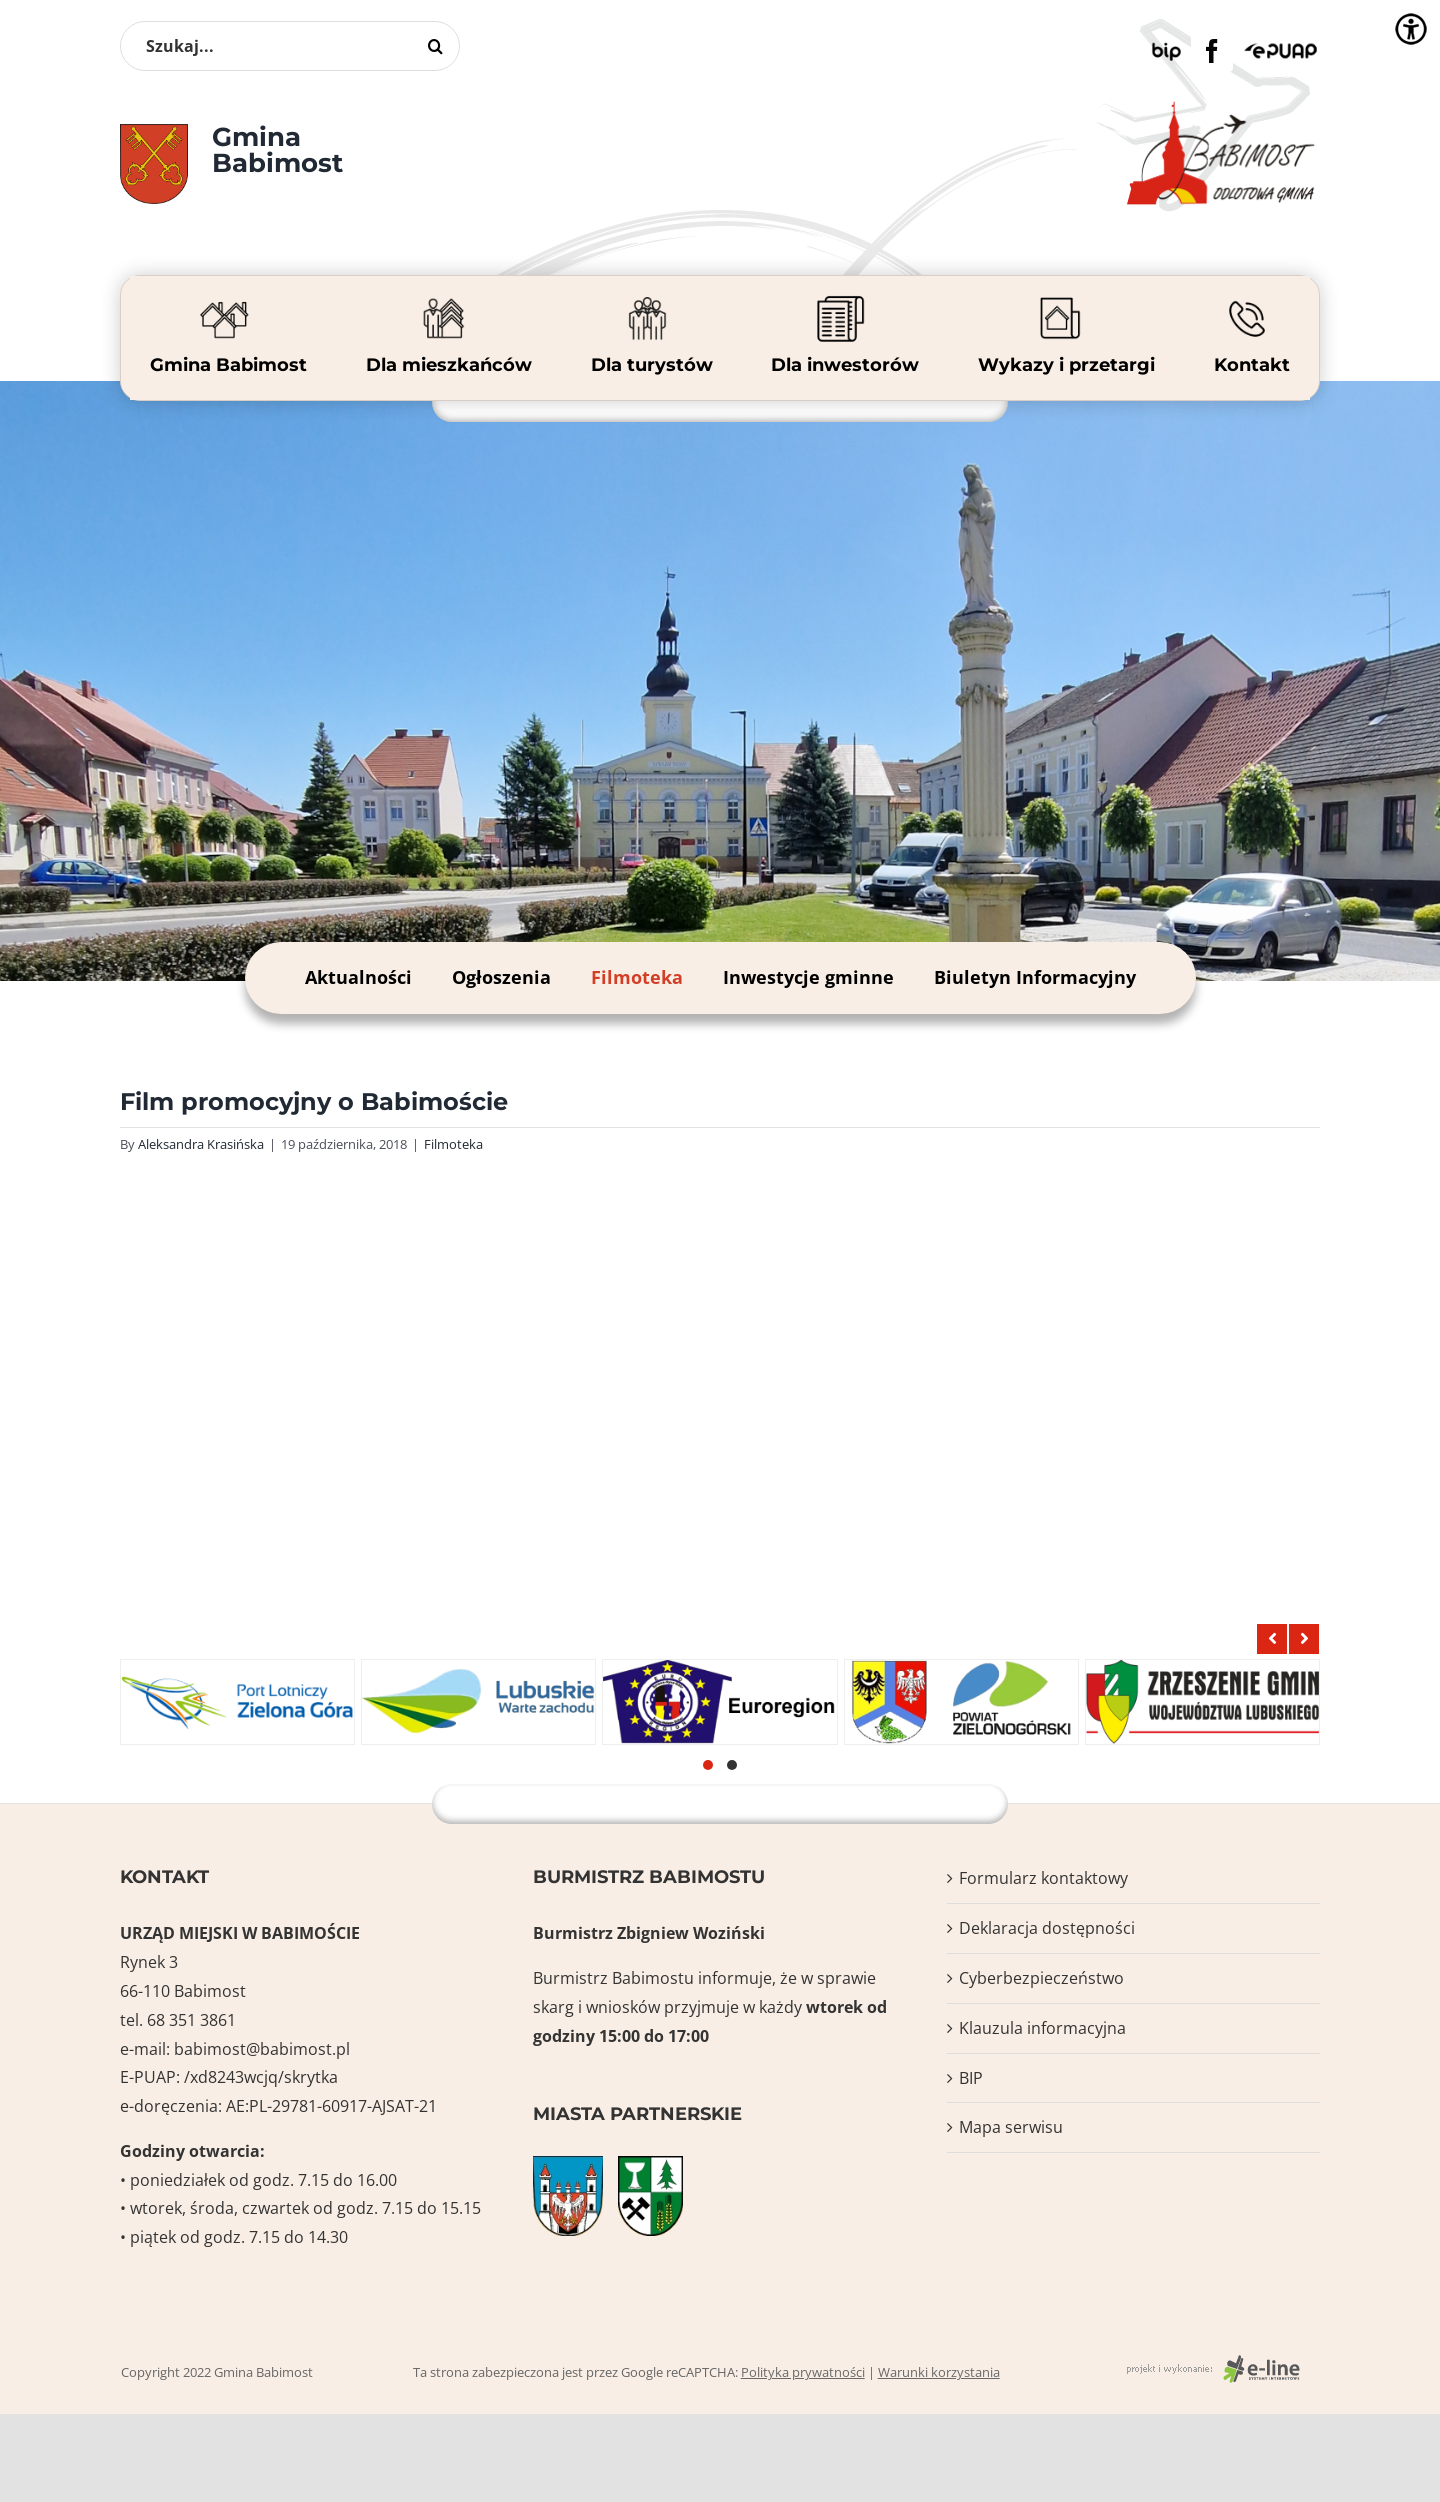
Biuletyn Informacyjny (1035, 977)
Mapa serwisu (1011, 2127)
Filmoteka (637, 977)
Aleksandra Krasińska (201, 1144)
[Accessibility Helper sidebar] (1411, 29)
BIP (971, 2078)
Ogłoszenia (501, 977)
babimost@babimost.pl (262, 2049)
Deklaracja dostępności (1047, 1928)
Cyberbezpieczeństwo (1041, 1978)
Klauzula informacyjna (1042, 2028)
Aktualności (358, 977)
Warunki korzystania (939, 2372)
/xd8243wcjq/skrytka (261, 2077)
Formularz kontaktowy (1043, 1878)
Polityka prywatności (803, 2372)
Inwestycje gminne (808, 977)
